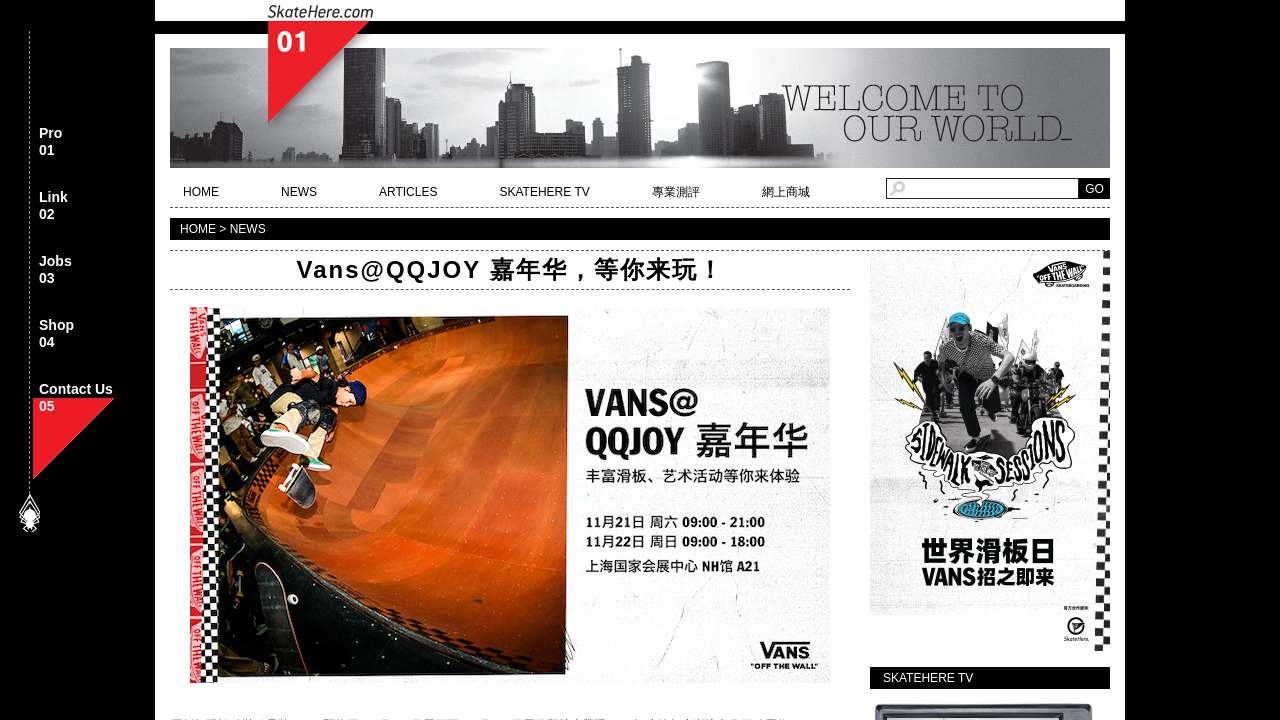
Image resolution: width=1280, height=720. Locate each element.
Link (53, 206)
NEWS (299, 192)
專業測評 (676, 192)
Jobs (55, 270)
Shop (56, 334)
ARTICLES (408, 192)
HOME (201, 192)
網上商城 (786, 192)
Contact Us (76, 398)
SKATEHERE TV (544, 192)
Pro (50, 142)
